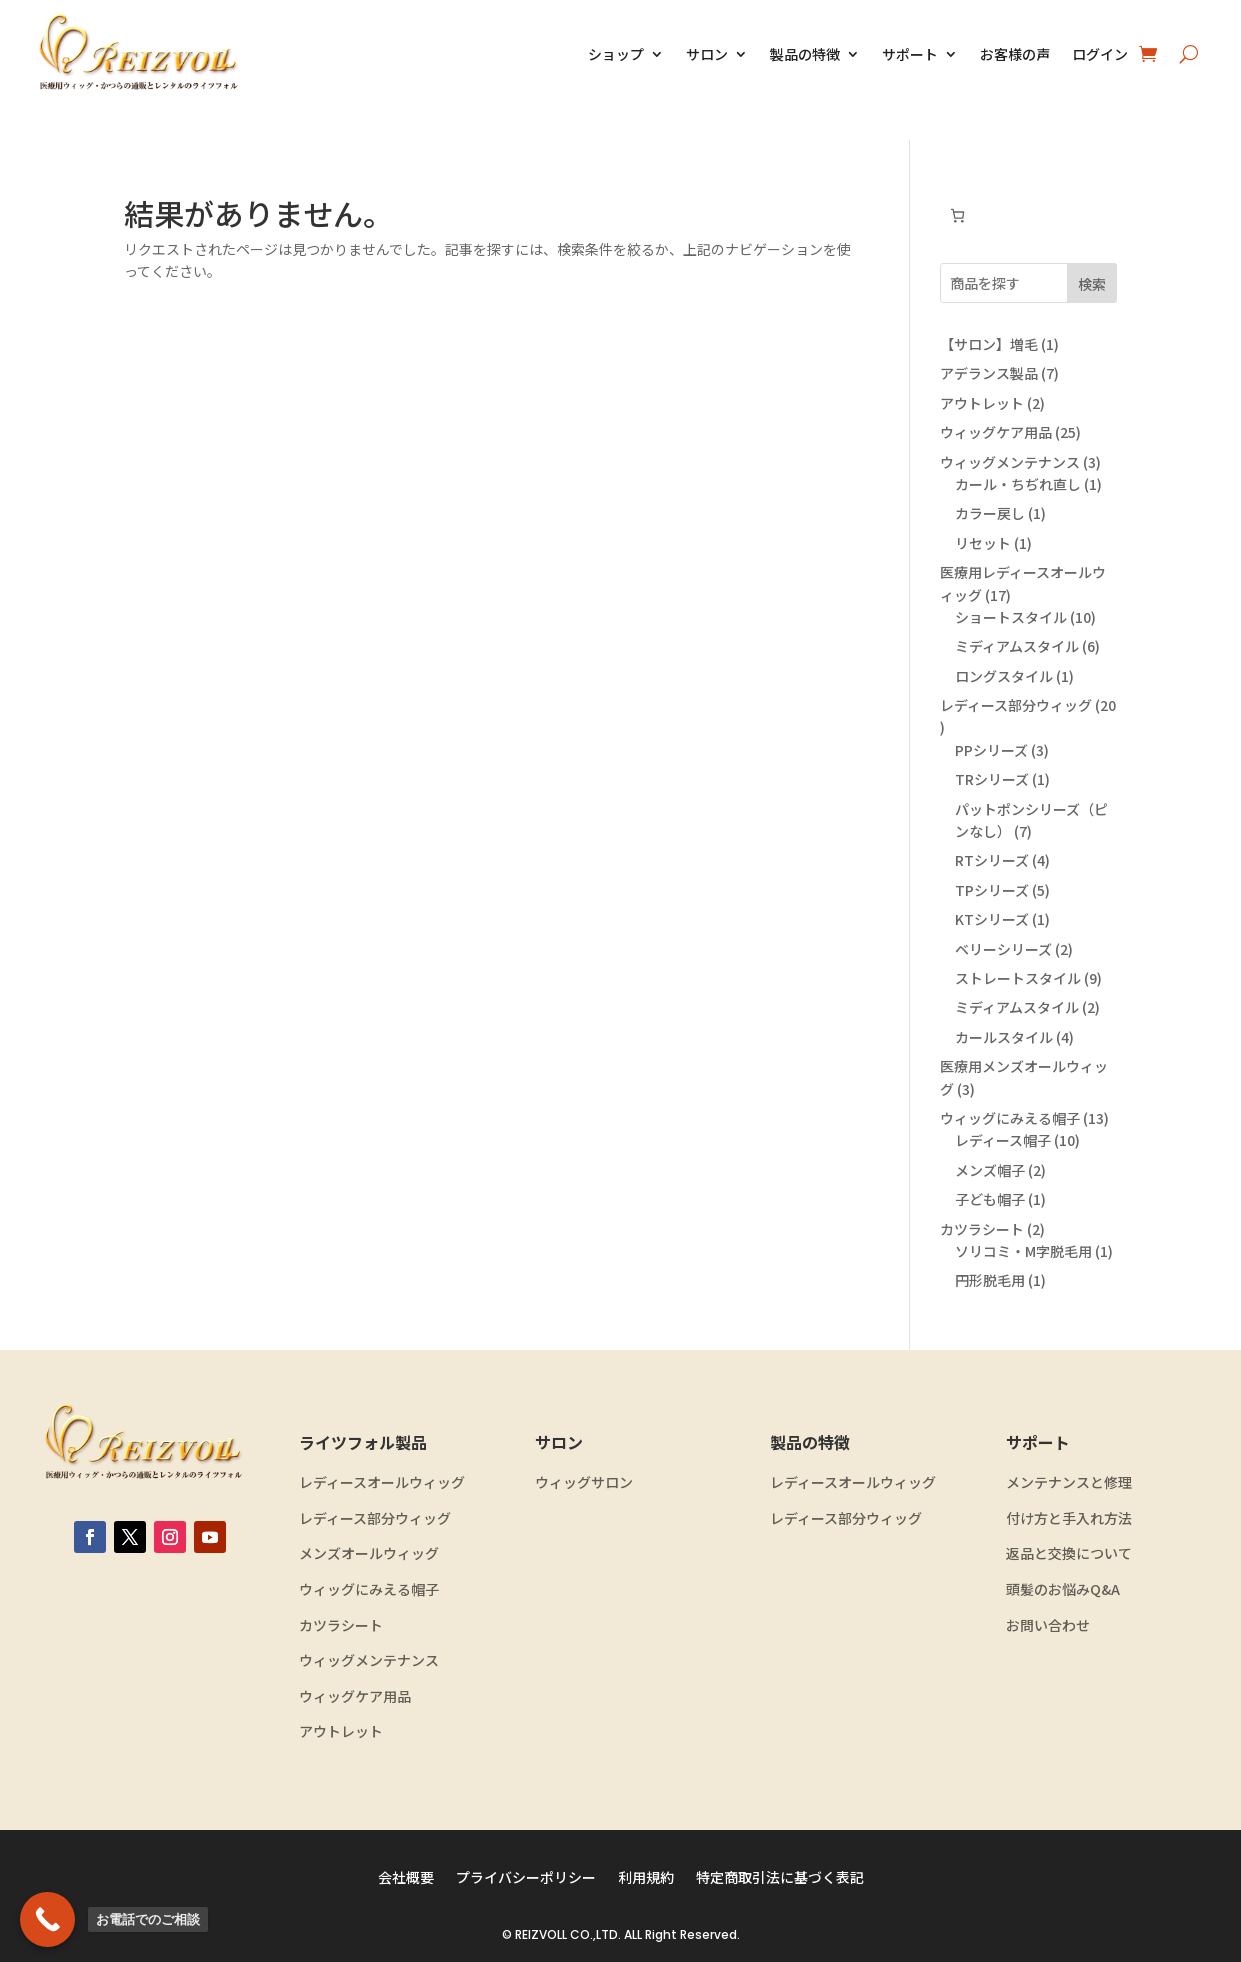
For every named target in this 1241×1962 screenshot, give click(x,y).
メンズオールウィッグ (369, 1553)
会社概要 (406, 1878)
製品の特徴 (805, 54)
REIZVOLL (541, 1934)
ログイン (1100, 54)
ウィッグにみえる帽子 (369, 1589)
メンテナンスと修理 (1069, 1482)
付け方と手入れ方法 (1069, 1518)
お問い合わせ (1048, 1625)
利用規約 (646, 1878)
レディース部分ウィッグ (375, 1518)
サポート (910, 54)
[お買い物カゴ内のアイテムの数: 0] (957, 215)
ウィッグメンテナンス (369, 1660)
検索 (1092, 284)
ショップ (616, 54)
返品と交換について (1069, 1553)
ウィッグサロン (584, 1482)
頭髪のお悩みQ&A (1063, 1589)
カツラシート (341, 1625)
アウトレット (341, 1731)
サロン (707, 54)
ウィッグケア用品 (355, 1696)
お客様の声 (1015, 54)
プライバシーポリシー (526, 1878)
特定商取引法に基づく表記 (780, 1878)
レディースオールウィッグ (382, 1482)
